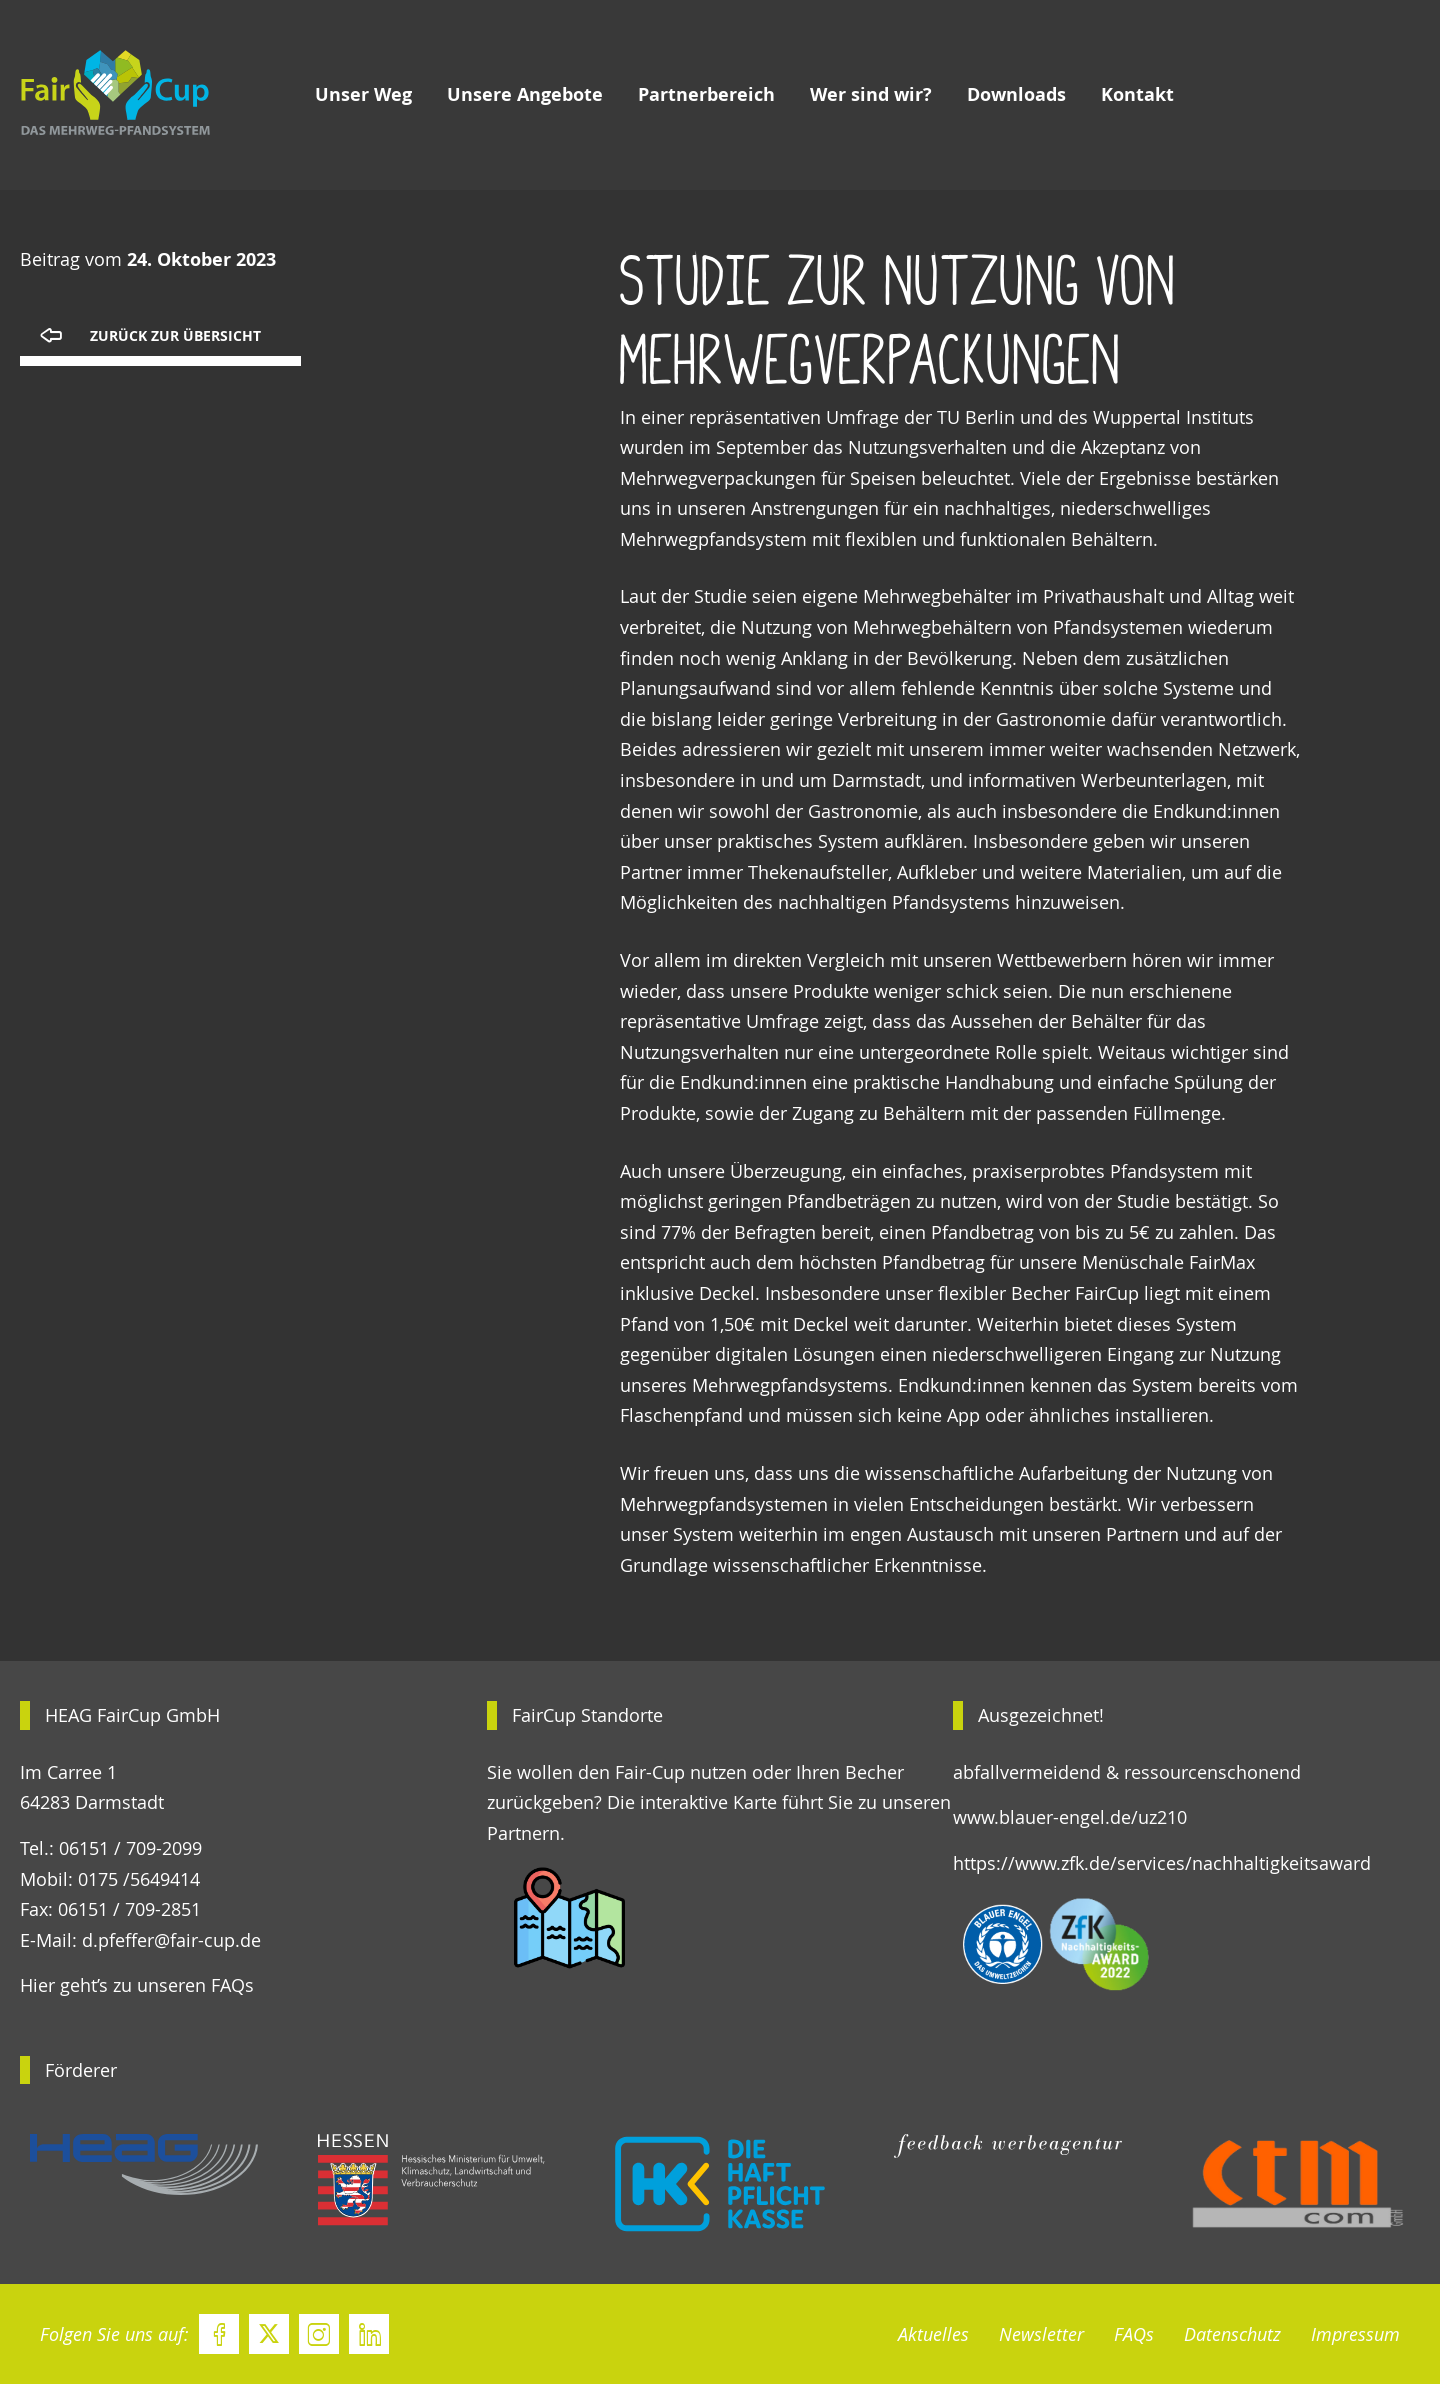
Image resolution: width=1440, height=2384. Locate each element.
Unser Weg (363, 94)
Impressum (1355, 2334)
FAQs (1134, 2334)
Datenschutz (1232, 2334)
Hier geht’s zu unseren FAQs (137, 1985)
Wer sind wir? (871, 94)
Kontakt (1137, 94)
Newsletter (1041, 2334)
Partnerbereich (706, 94)
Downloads (1016, 94)
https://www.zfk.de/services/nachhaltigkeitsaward (1162, 1863)
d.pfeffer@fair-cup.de (171, 1940)
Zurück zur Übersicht (175, 336)
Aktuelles (933, 2334)
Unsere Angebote (525, 94)
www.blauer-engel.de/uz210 (1070, 1817)
